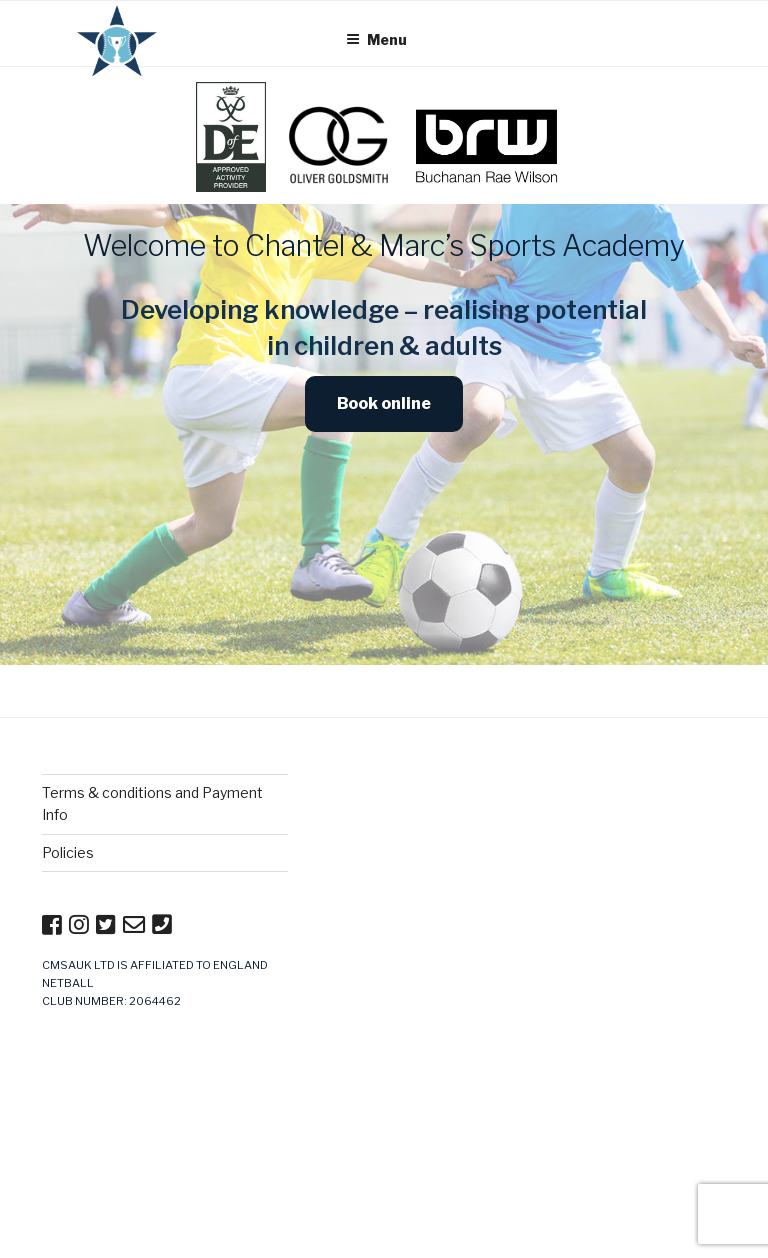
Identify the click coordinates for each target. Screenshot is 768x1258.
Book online (384, 403)
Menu (376, 39)
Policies (68, 852)
